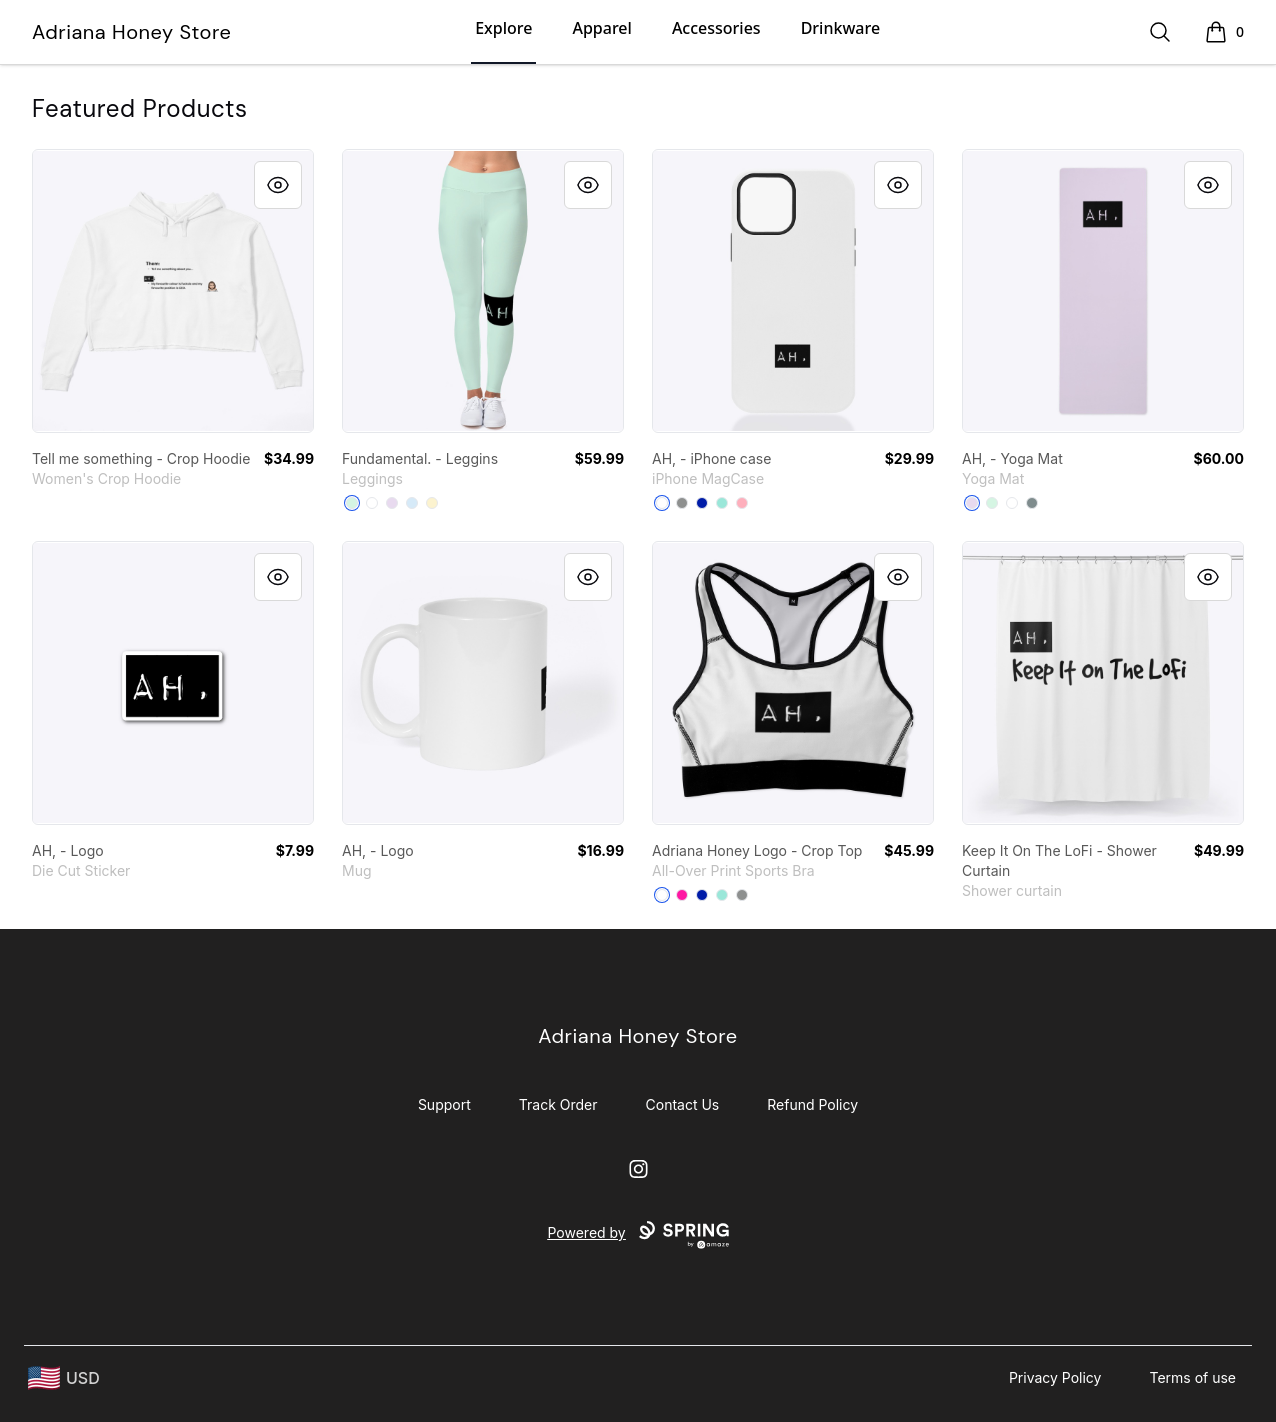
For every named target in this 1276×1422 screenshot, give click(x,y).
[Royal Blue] (702, 503)
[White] (372, 503)
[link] (173, 291)
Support (444, 1104)
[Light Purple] (392, 503)
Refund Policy (812, 1104)
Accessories (716, 28)
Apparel (601, 28)
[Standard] (1012, 503)
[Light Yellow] (432, 503)
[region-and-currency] (64, 1378)
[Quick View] (278, 185)
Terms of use (1192, 1377)
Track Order (558, 1104)
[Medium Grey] (682, 503)
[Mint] (352, 503)
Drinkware (840, 28)
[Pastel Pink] (742, 503)
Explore (503, 28)
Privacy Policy (1055, 1377)
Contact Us (683, 1104)
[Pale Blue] (412, 503)
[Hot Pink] (682, 895)
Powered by (637, 1235)
